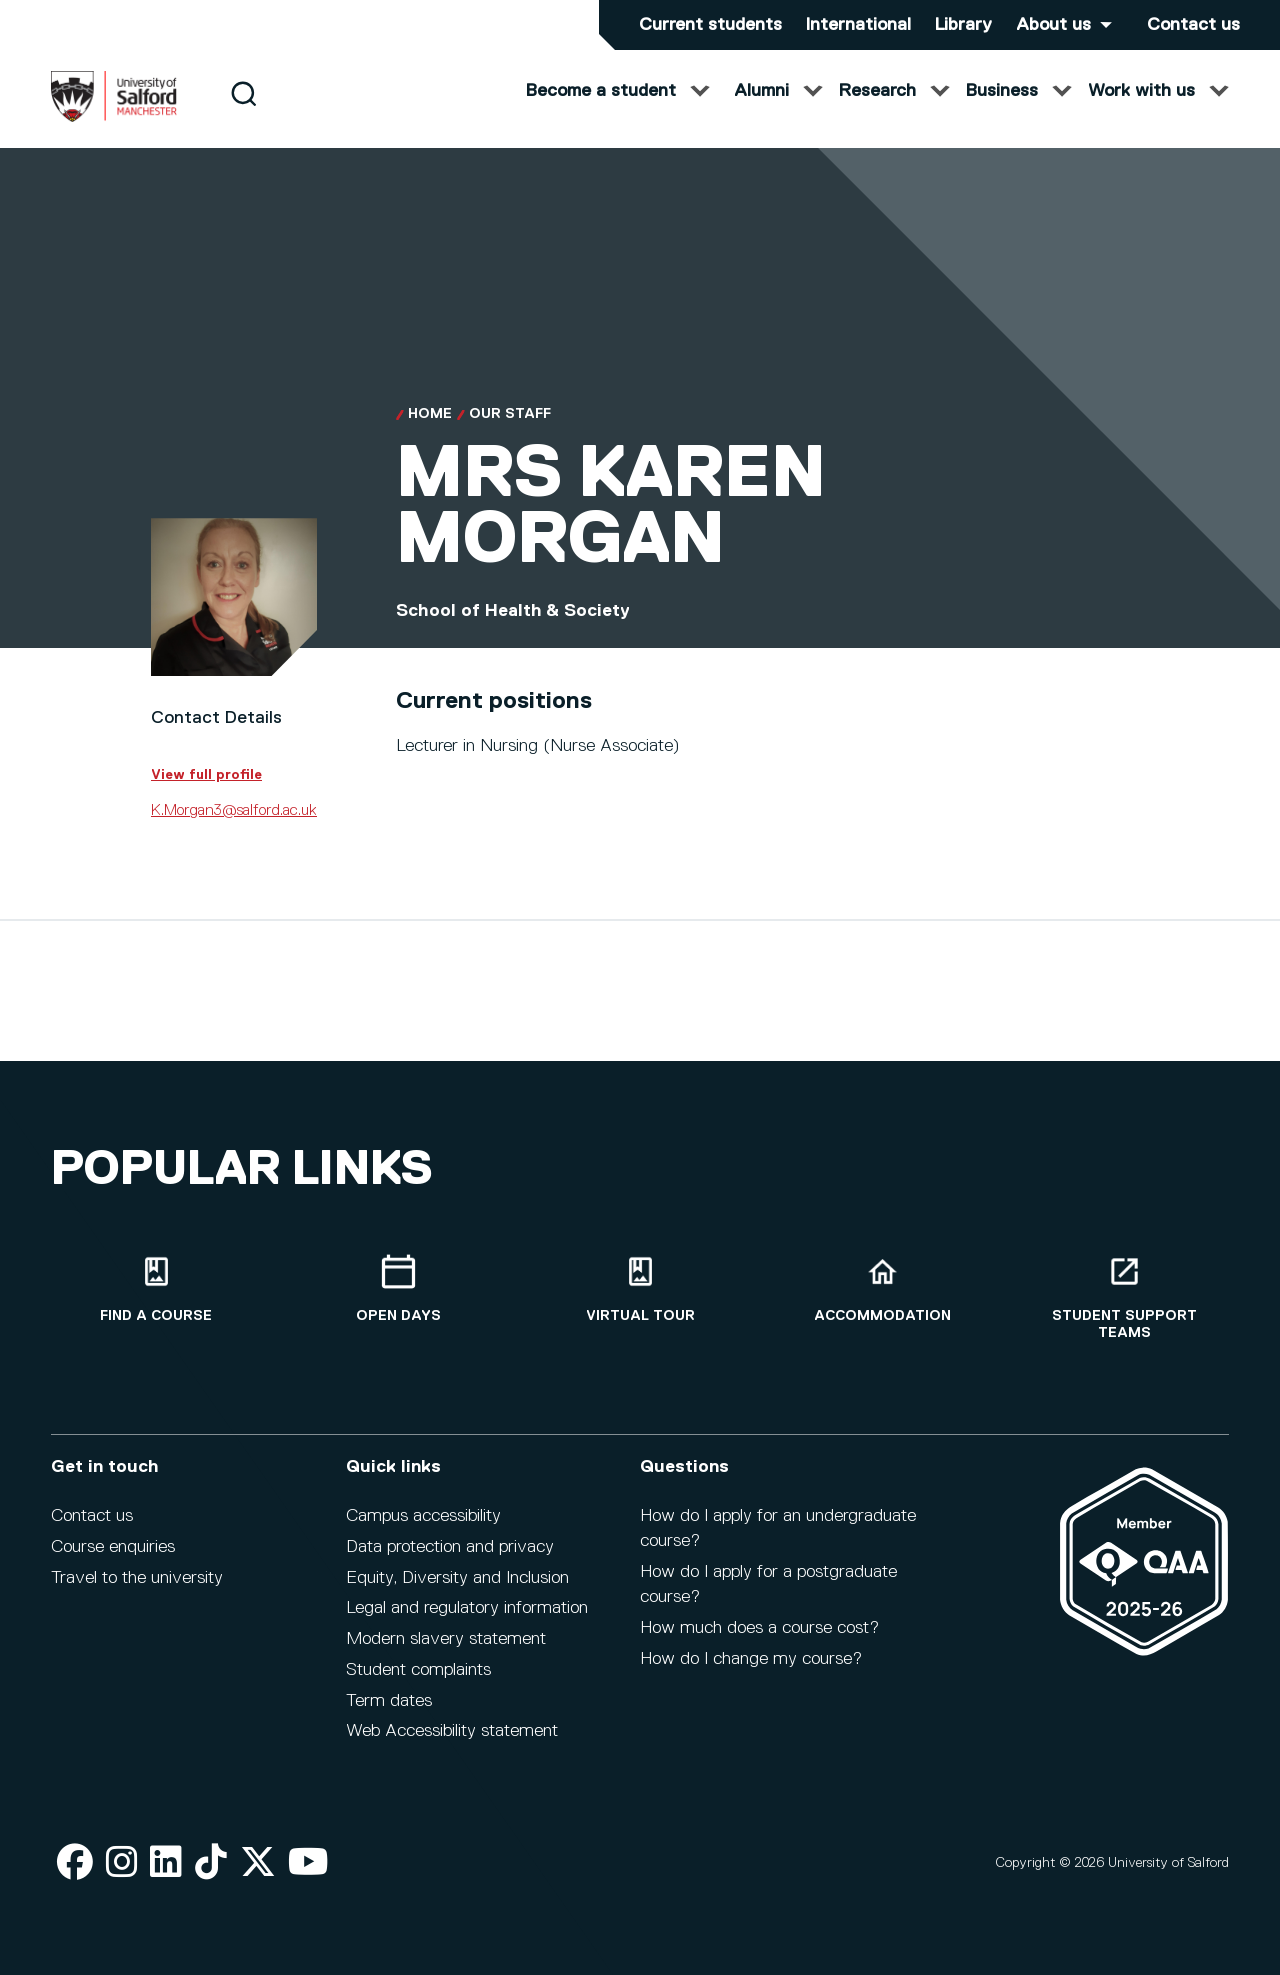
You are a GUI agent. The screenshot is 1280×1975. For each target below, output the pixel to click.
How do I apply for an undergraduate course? (778, 1528)
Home (430, 434)
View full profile (206, 794)
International (858, 25)
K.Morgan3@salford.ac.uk (234, 830)
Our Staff (510, 434)
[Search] (243, 112)
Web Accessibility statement (452, 1731)
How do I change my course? (751, 1659)
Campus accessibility (423, 1516)
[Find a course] (156, 1289)
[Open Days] (398, 1289)
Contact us (1193, 25)
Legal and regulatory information (467, 1608)
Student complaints (418, 1670)
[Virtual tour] (640, 1289)
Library (963, 25)
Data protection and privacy (450, 1547)
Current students (710, 25)
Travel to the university (137, 1578)
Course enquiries (113, 1547)
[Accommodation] (882, 1289)
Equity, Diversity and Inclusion (457, 1578)
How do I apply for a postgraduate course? (768, 1584)
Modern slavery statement (446, 1639)
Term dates (389, 1701)
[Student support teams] (1124, 1298)
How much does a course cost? (759, 1628)
